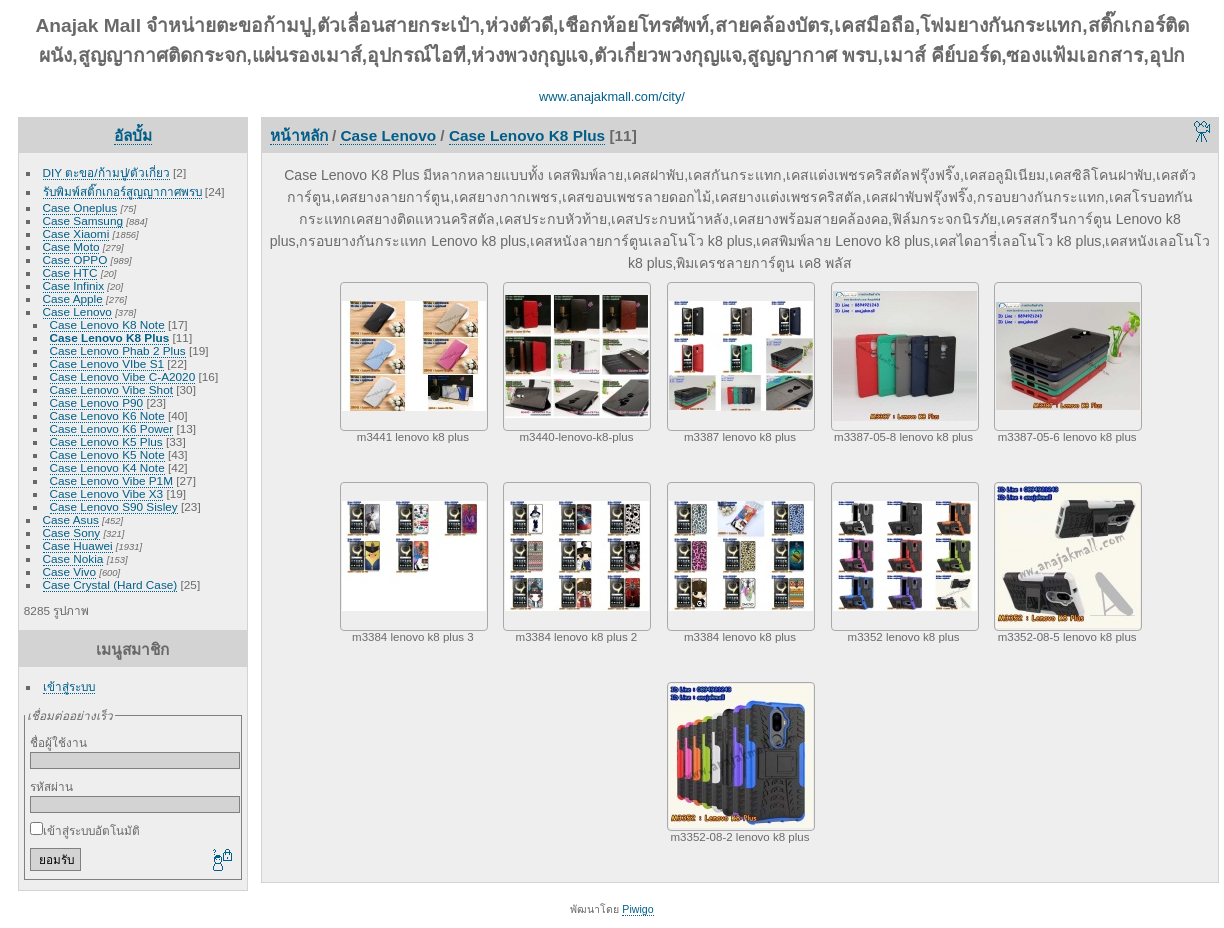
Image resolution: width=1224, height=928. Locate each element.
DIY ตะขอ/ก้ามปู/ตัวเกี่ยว (106, 172)
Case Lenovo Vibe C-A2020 (123, 376)
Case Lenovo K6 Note (107, 415)
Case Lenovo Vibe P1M (111, 480)
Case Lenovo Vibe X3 (107, 493)
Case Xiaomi (76, 233)
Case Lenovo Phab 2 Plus (118, 350)
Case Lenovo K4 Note (107, 467)
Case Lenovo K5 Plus (106, 441)
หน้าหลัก (299, 135)
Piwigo (637, 909)
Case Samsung (83, 220)
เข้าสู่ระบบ (69, 686)
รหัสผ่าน (51, 786)
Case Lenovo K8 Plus (110, 337)
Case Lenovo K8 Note (107, 324)
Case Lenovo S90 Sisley (114, 506)
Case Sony (72, 532)
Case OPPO (75, 259)
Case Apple (73, 298)
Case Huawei (78, 545)
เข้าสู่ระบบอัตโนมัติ (85, 830)
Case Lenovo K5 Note (107, 454)
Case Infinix (73, 285)
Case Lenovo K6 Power (112, 428)
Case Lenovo (77, 311)
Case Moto (71, 246)
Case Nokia (73, 558)
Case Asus (71, 519)
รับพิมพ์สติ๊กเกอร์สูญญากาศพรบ (122, 191)
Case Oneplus (80, 207)
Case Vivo (69, 571)
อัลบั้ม (133, 135)
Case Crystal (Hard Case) (110, 584)
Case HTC (70, 272)
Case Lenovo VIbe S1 (107, 363)
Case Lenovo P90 (97, 402)
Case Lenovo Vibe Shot (111, 389)
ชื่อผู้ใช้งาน (58, 742)
